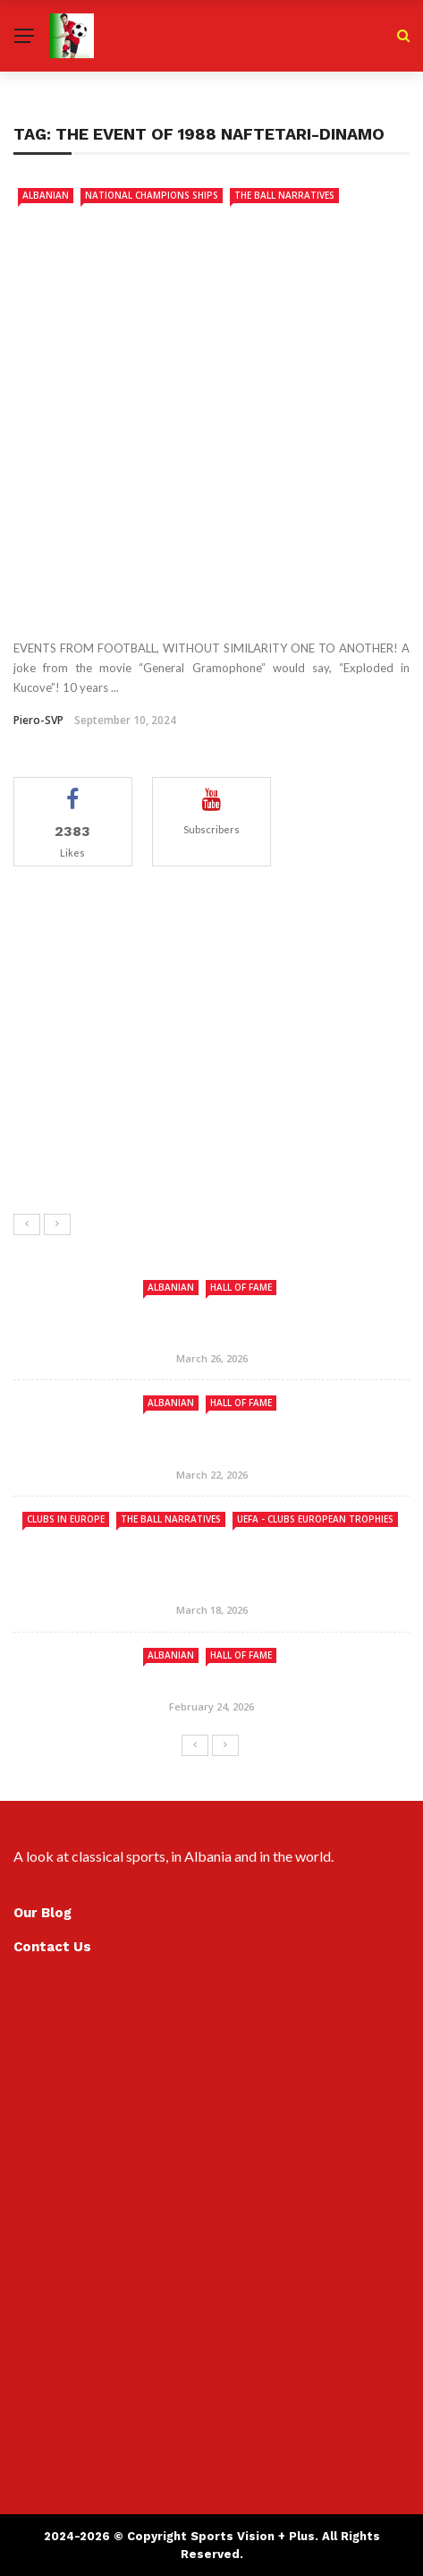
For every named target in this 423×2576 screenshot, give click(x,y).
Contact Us (52, 1947)
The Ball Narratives (284, 195)
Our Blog (42, 1913)
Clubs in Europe (66, 1519)
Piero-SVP (38, 720)
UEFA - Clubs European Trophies (315, 1519)
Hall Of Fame (241, 1287)
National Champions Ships (151, 195)
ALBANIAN (45, 195)
